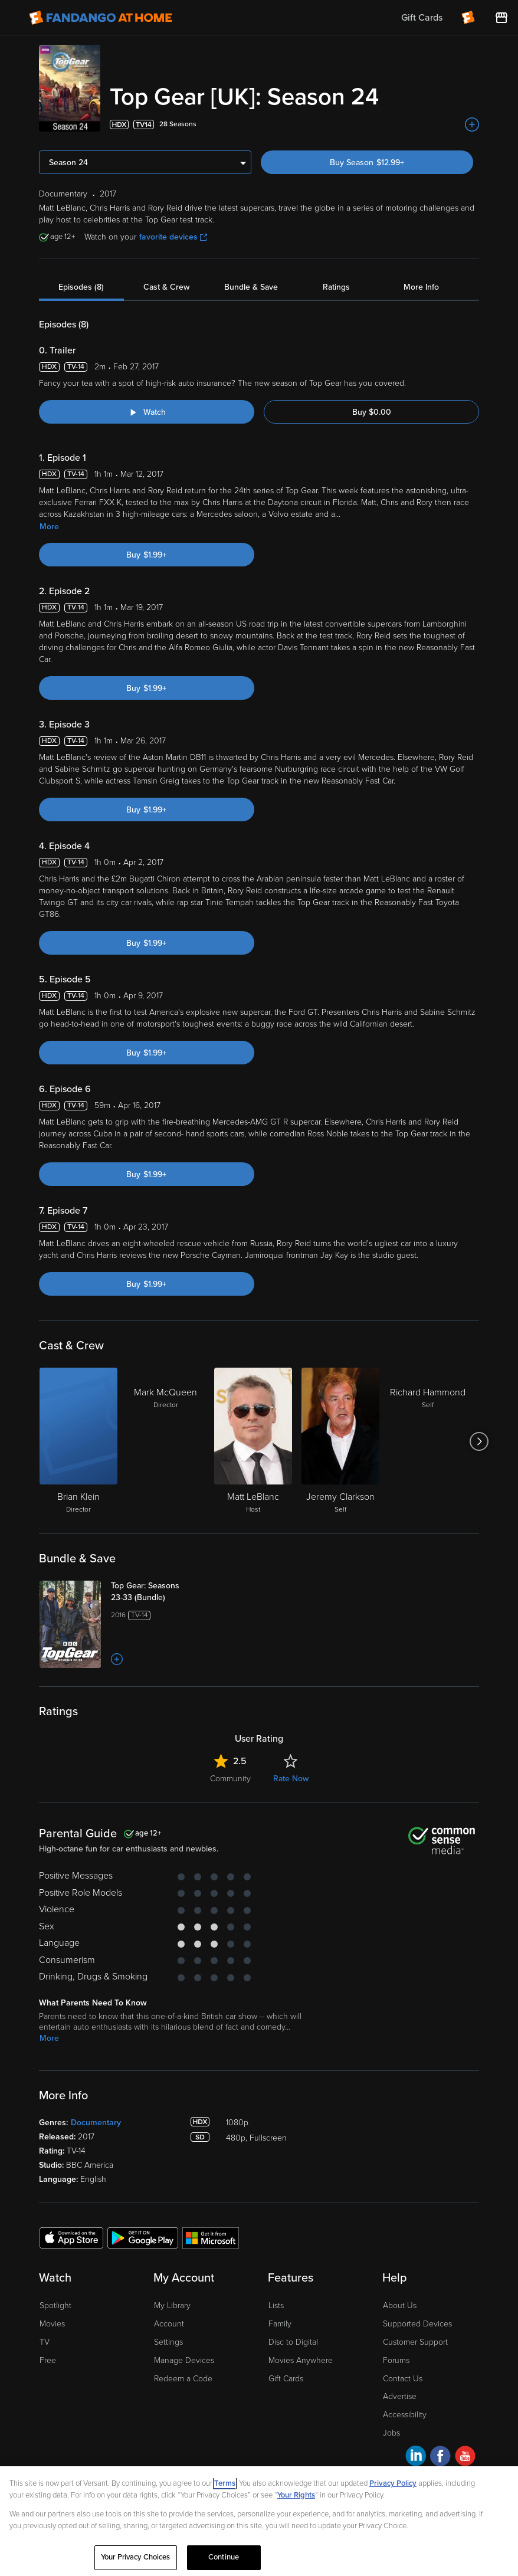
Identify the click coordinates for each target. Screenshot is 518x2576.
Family (279, 2324)
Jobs (391, 2433)
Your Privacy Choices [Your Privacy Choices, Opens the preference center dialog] (136, 2557)
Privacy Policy (393, 2483)
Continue (223, 2557)
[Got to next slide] (479, 1441)
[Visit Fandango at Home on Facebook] (440, 2457)
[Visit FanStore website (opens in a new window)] (501, 17)
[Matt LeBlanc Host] (253, 1441)
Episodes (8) (81, 287)
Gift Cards (285, 2379)
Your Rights (296, 2495)
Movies (52, 2324)
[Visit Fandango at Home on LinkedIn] (416, 2457)
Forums (396, 2360)
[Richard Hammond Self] (427, 1441)
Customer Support (415, 2342)
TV (45, 2342)
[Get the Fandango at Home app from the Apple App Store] (71, 2237)
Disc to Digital (293, 2342)
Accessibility (405, 2415)
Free (48, 2360)
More (49, 527)
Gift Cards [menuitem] (421, 18)
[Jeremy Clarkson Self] (340, 1441)
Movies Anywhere (300, 2360)
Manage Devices (184, 2360)
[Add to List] (472, 124)
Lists (276, 2305)
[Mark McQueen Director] (165, 1441)
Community (230, 1779)
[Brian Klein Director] (78, 1441)
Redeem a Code (183, 2379)
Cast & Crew (166, 287)
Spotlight (55, 2305)
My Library (172, 2305)
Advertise (400, 2396)
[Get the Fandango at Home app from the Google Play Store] (143, 2237)
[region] (259, 2521)
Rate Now (291, 1779)
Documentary (96, 2123)
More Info (421, 287)
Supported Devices (417, 2324)
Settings (168, 2342)
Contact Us (402, 2379)
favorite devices (173, 237)
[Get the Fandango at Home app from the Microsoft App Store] (211, 2237)
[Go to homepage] (100, 17)
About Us (400, 2305)
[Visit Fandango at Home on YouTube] (465, 2457)
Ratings (336, 287)
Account (169, 2324)
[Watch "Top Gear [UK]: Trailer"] (146, 412)
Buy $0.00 (371, 412)
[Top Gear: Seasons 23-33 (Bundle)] (157, 1592)
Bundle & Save (251, 287)
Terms (224, 2483)
